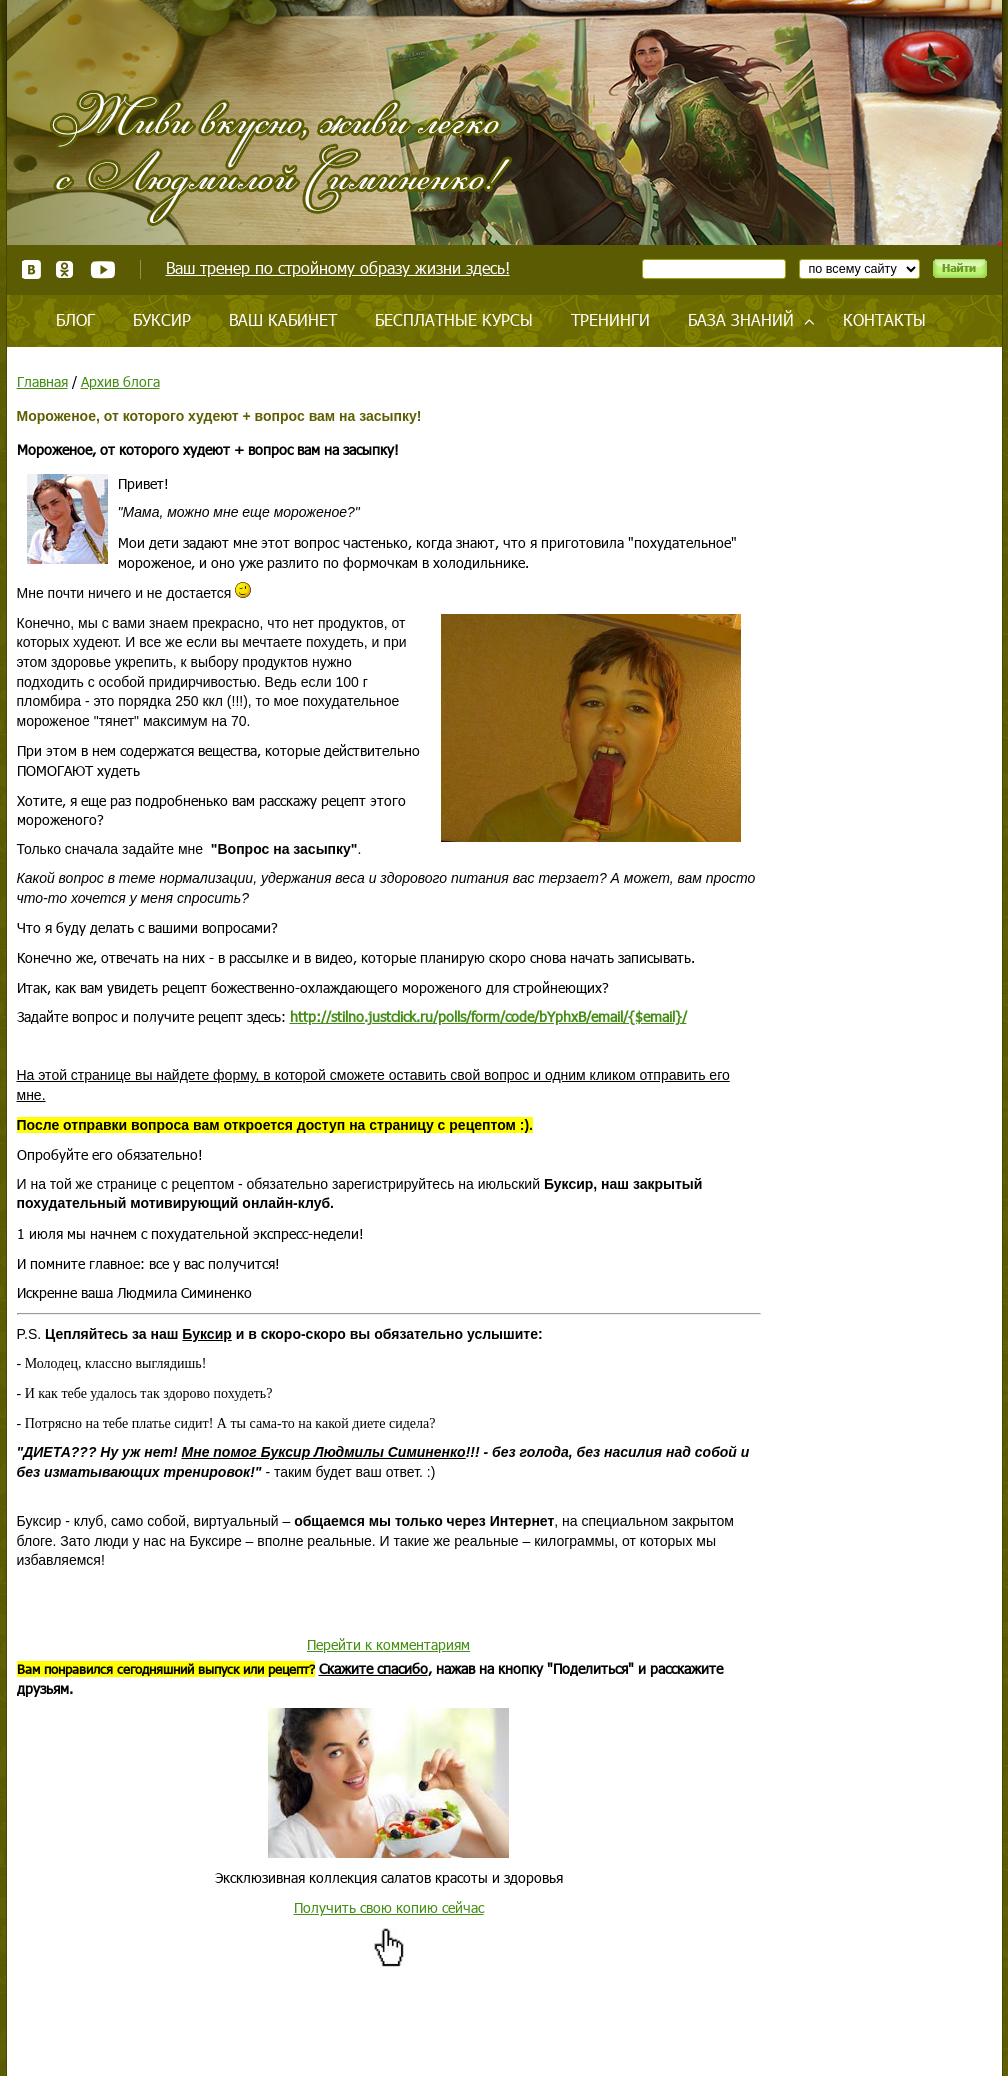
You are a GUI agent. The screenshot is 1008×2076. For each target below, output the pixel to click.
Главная (42, 381)
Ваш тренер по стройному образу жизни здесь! (338, 267)
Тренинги (610, 319)
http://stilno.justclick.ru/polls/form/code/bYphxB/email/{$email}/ (488, 1016)
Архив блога (120, 381)
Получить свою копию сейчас (389, 1907)
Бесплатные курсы (454, 319)
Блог (75, 319)
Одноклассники (65, 269)
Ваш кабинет (283, 319)
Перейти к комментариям (388, 1644)
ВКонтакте (31, 269)
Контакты (884, 319)
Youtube (102, 269)
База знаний (741, 319)
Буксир (162, 319)
